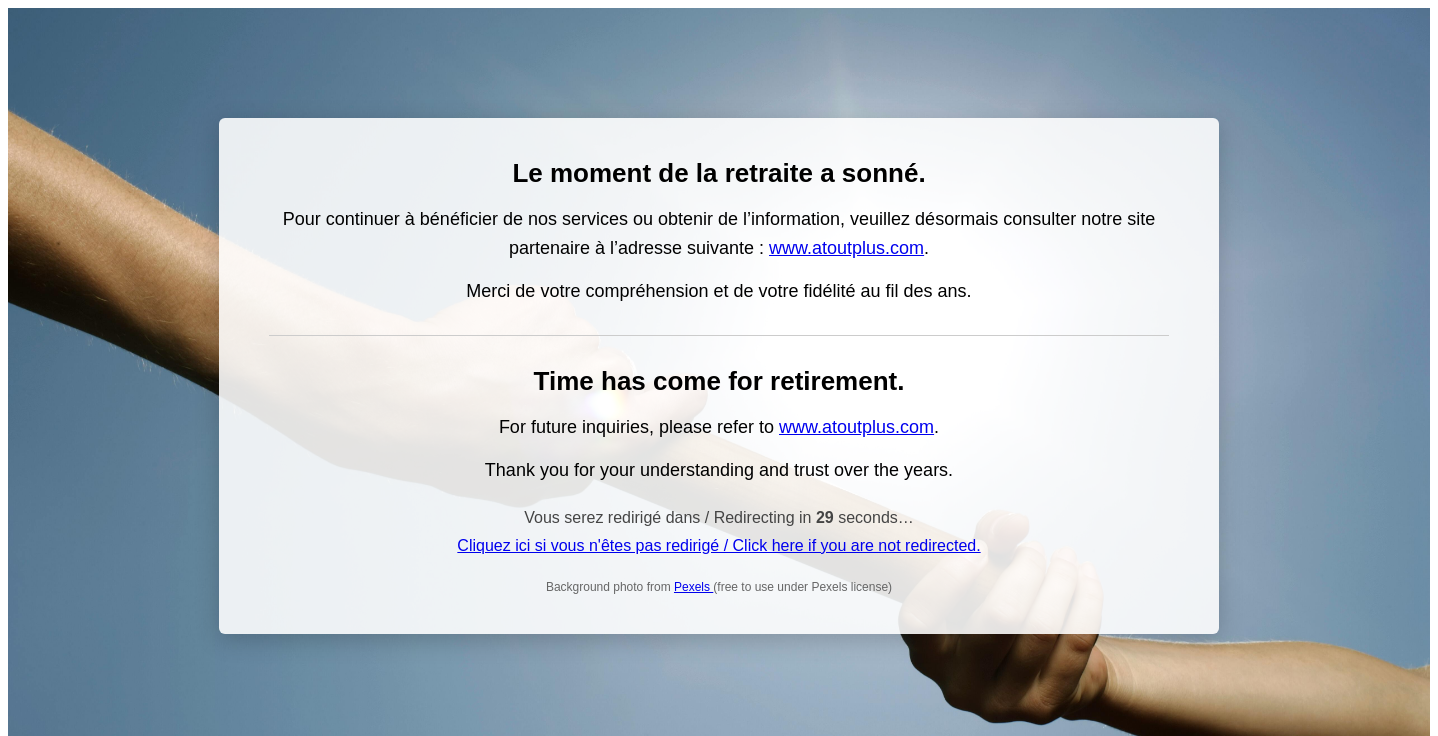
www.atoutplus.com (846, 248)
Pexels (693, 587)
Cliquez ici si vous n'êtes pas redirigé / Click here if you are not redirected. (718, 545)
